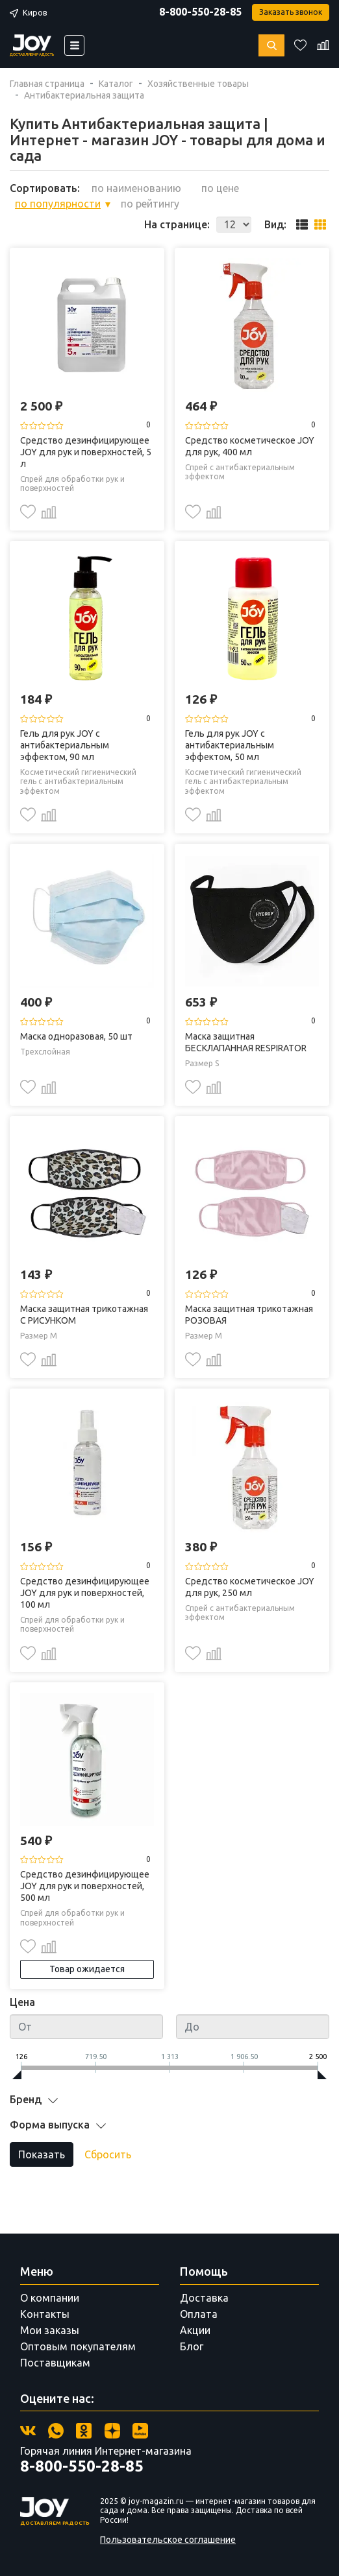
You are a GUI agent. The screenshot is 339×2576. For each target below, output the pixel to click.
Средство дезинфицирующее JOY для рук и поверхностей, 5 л (85, 452)
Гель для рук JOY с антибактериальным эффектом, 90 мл (64, 745)
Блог (191, 2346)
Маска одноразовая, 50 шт (76, 1036)
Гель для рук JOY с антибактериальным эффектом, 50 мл (229, 745)
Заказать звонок (290, 12)
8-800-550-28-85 (200, 11)
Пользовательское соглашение (168, 2539)
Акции (195, 2330)
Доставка (204, 2298)
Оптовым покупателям (78, 2346)
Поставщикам (55, 2362)
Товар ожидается (87, 1969)
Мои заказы (49, 2330)
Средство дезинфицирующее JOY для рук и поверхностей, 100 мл (84, 1593)
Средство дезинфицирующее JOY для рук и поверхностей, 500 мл (84, 1886)
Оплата (199, 2314)
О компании (49, 2298)
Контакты (44, 2314)
